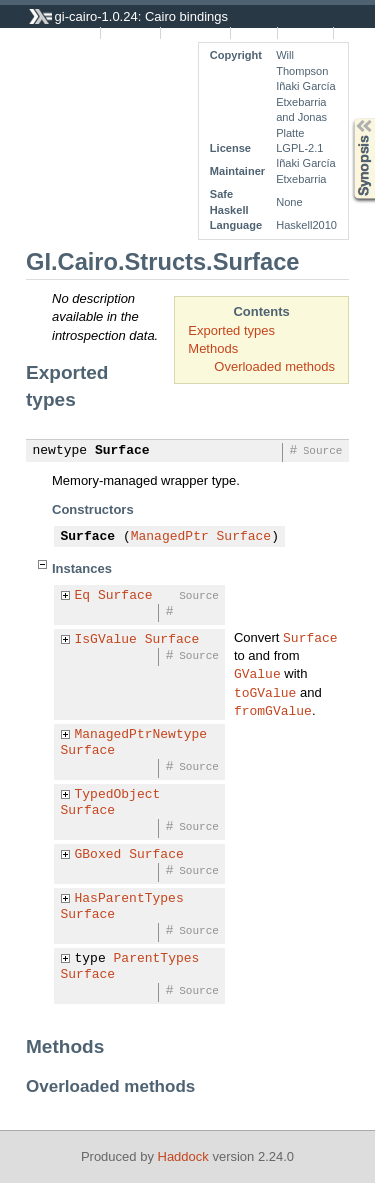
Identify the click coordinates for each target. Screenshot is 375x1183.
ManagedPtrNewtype (141, 735)
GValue (257, 673)
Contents (306, 33)
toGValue (265, 692)
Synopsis (348, 118)
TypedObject (118, 795)
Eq (83, 596)
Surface (122, 451)
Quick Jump (195, 33)
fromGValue (273, 710)
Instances (130, 33)
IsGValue (106, 640)
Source (254, 33)
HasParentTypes (129, 899)
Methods (213, 348)
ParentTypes (157, 959)
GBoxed (98, 855)
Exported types (231, 330)
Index (353, 33)
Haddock (183, 1156)
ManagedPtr (170, 537)
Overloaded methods (274, 366)
